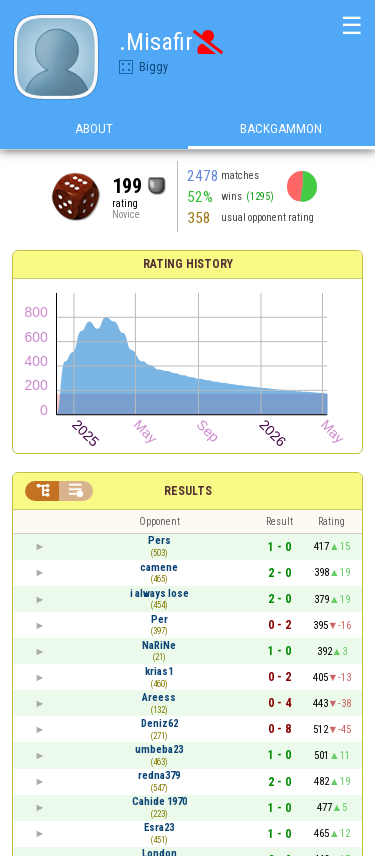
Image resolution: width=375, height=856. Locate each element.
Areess (159, 697)
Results (188, 491)
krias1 (159, 671)
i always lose (159, 593)
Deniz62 (159, 723)
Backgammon (281, 128)
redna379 (159, 775)
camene (159, 567)
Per (159, 619)
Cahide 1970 (159, 801)
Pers (159, 540)
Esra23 (159, 827)
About (94, 128)
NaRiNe (159, 645)
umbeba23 (159, 749)
